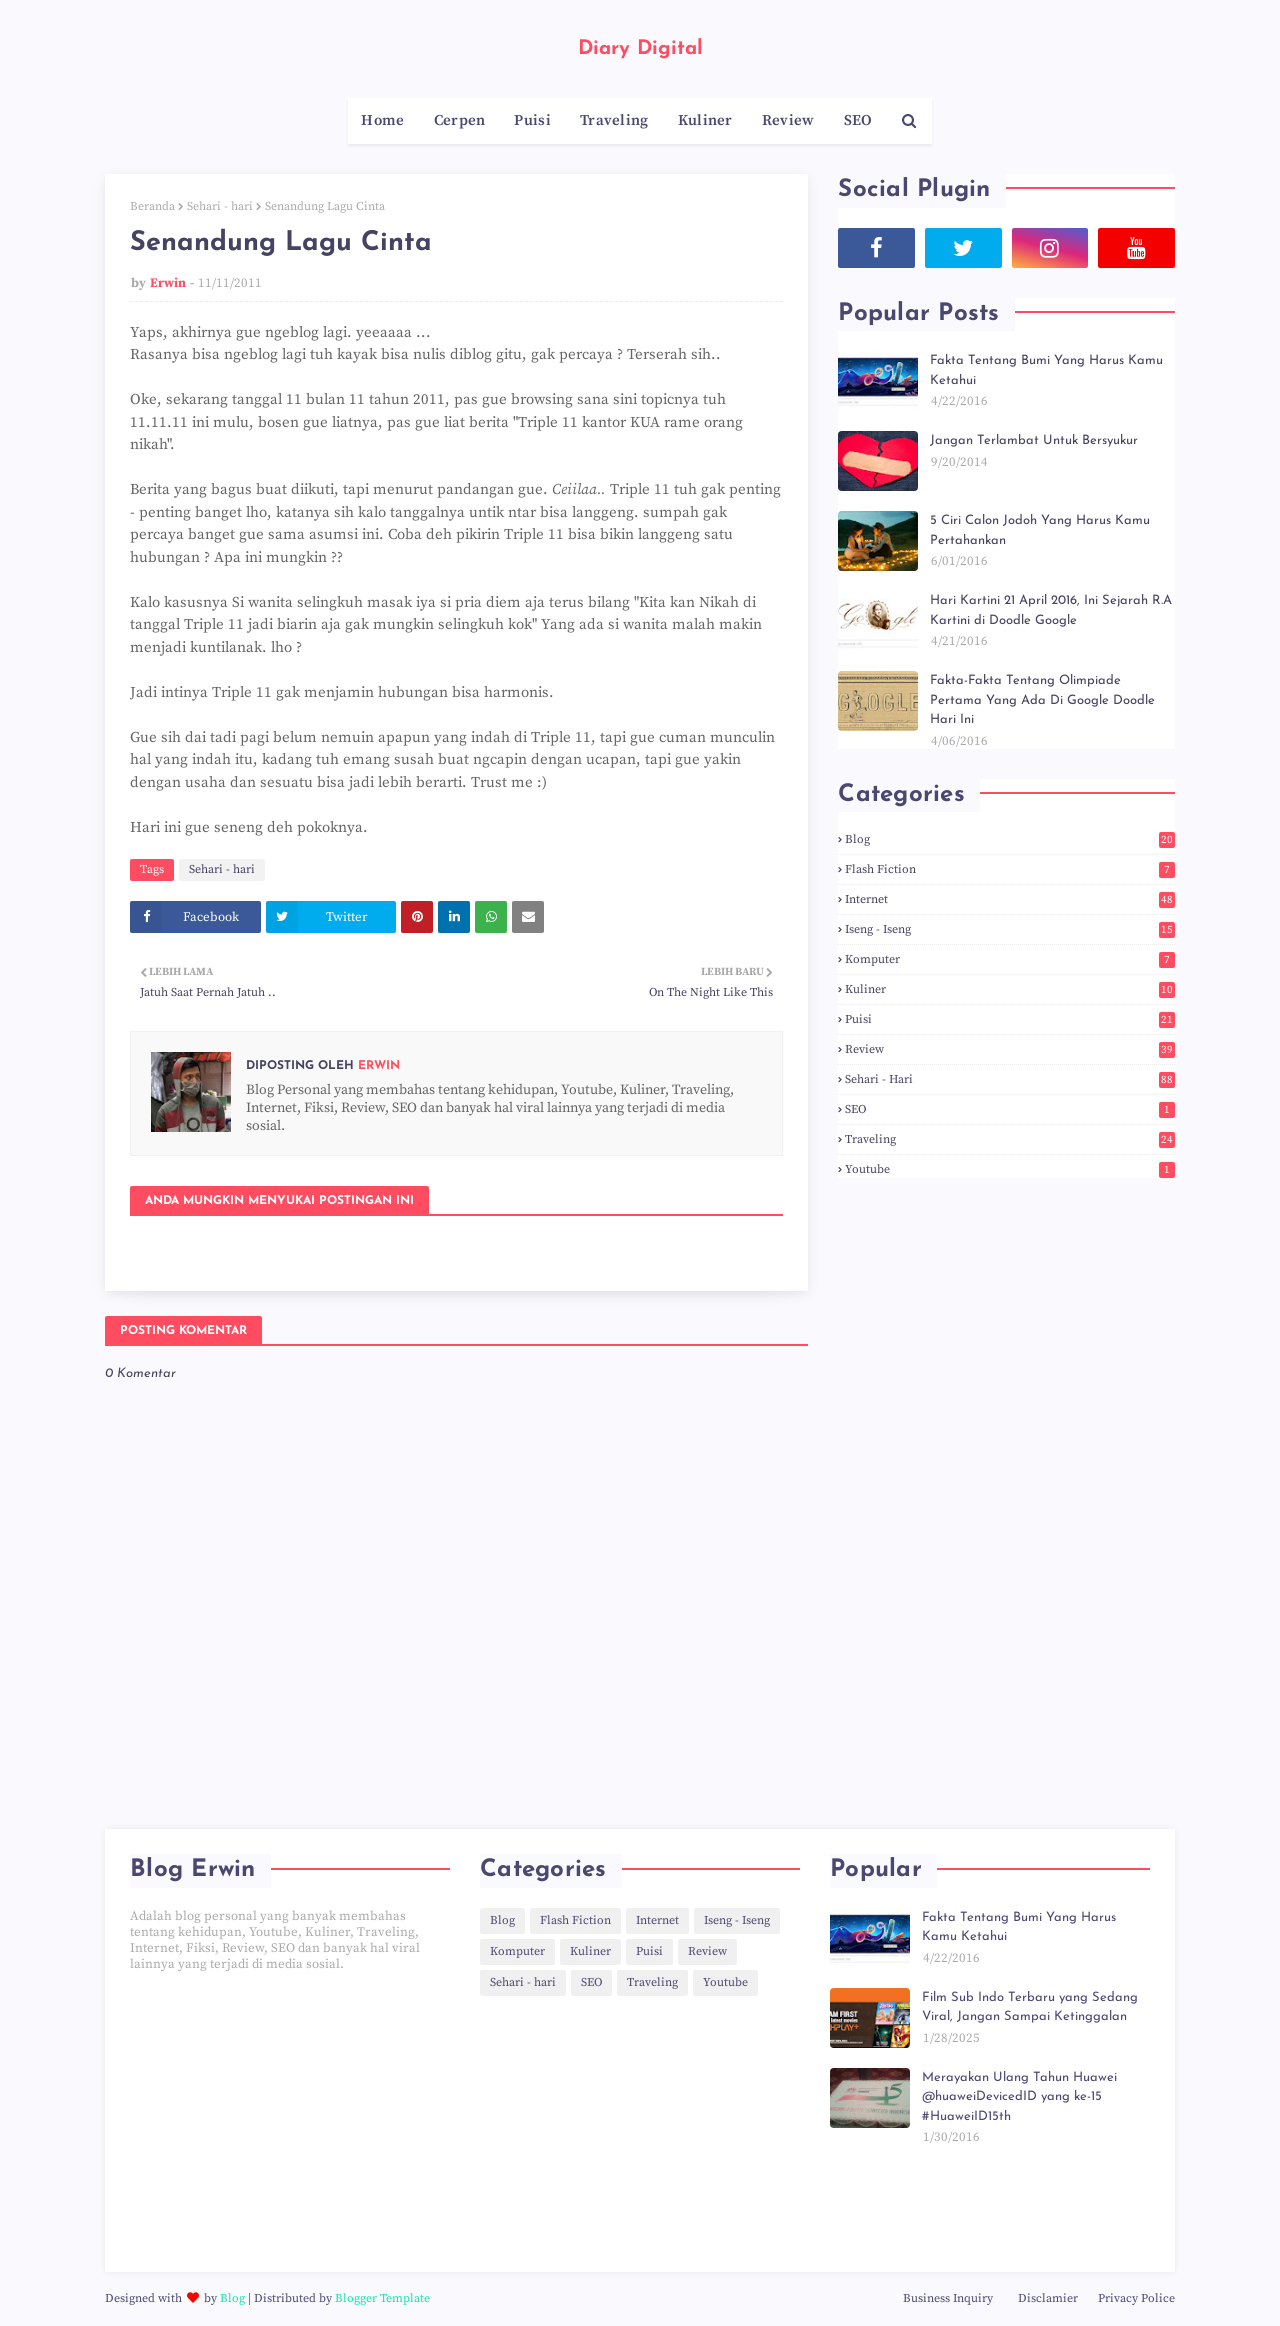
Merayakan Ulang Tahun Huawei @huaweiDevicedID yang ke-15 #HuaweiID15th (1019, 2097)
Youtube (1010, 1169)
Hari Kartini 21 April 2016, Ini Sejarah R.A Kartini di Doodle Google (1051, 610)
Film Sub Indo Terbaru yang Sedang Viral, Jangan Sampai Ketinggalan (1030, 2007)
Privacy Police (1136, 2298)
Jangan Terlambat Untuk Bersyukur (1034, 440)
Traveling (1010, 1139)
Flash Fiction (1010, 869)
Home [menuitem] (382, 120)
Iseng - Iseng (1010, 929)
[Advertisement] (290, 2122)
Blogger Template (382, 2298)
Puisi (1010, 1019)
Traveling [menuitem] (614, 120)
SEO (1010, 1109)
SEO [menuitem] (858, 120)
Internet (1010, 899)
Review (1010, 1049)
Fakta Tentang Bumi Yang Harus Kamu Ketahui (1046, 370)
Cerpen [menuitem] (460, 120)
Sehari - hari (220, 206)
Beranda (152, 206)
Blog (1010, 839)
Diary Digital (640, 49)
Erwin (168, 283)
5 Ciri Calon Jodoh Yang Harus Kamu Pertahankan (1040, 530)
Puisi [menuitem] (532, 120)
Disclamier (1048, 2298)
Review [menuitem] (788, 120)
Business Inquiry (948, 2298)
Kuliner (1010, 989)
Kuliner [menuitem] (705, 120)
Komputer (1010, 959)
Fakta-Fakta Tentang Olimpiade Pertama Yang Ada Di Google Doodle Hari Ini (1042, 700)
